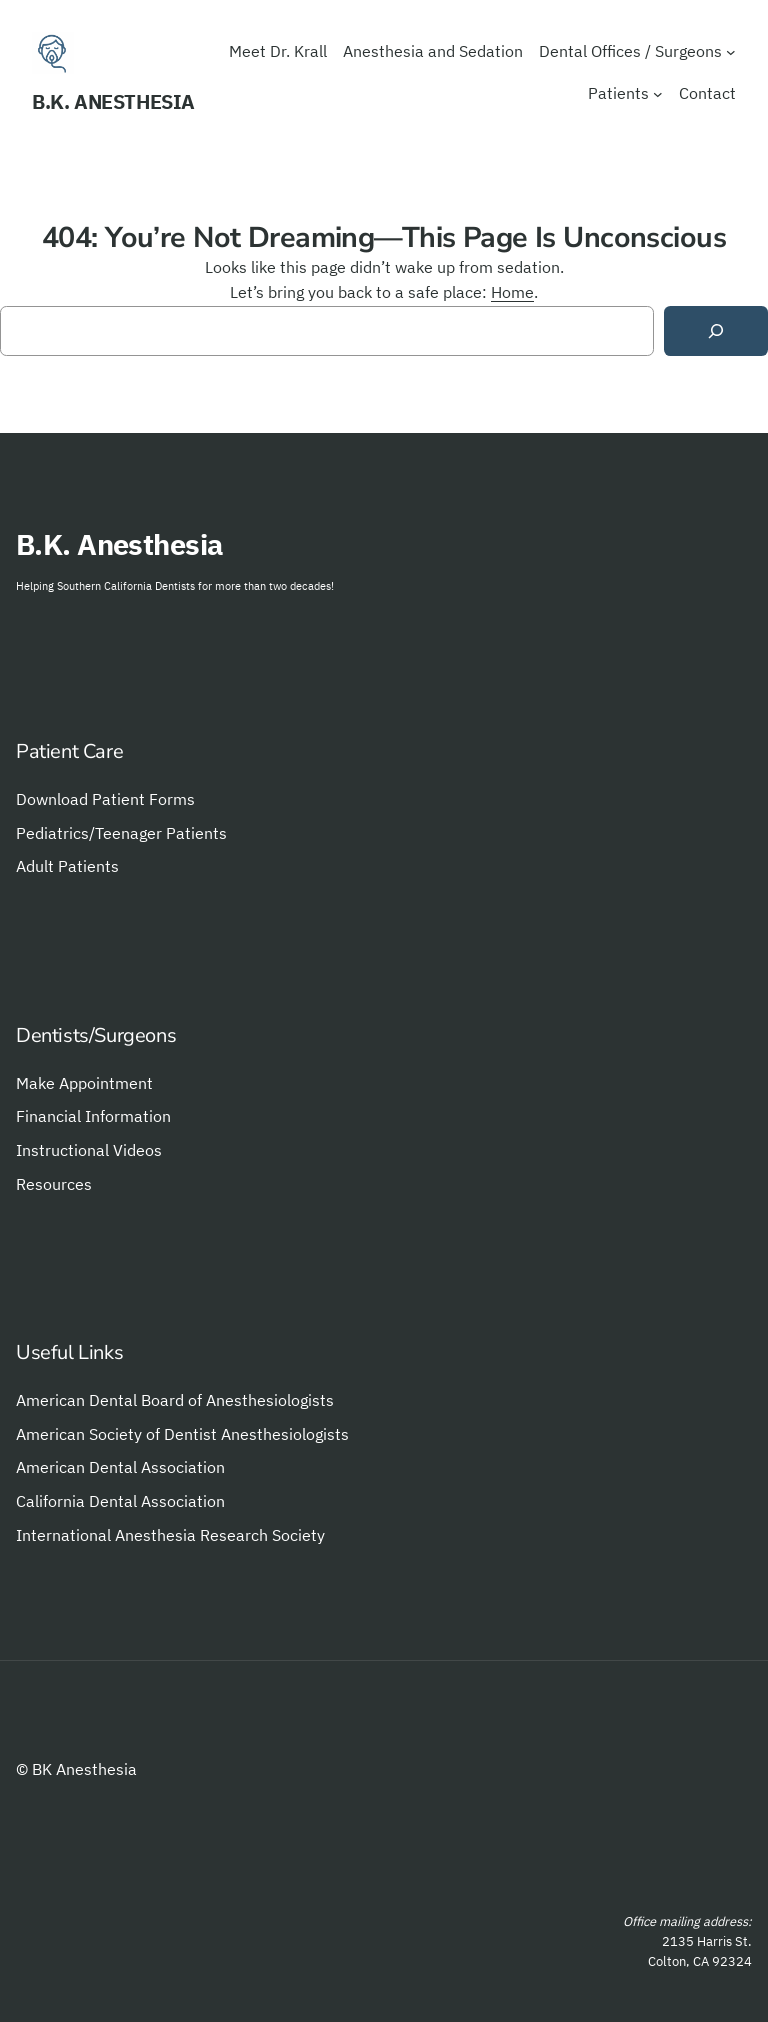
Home (512, 292)
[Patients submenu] (658, 94)
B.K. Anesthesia (113, 101)
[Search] (716, 331)
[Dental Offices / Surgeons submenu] (731, 52)
